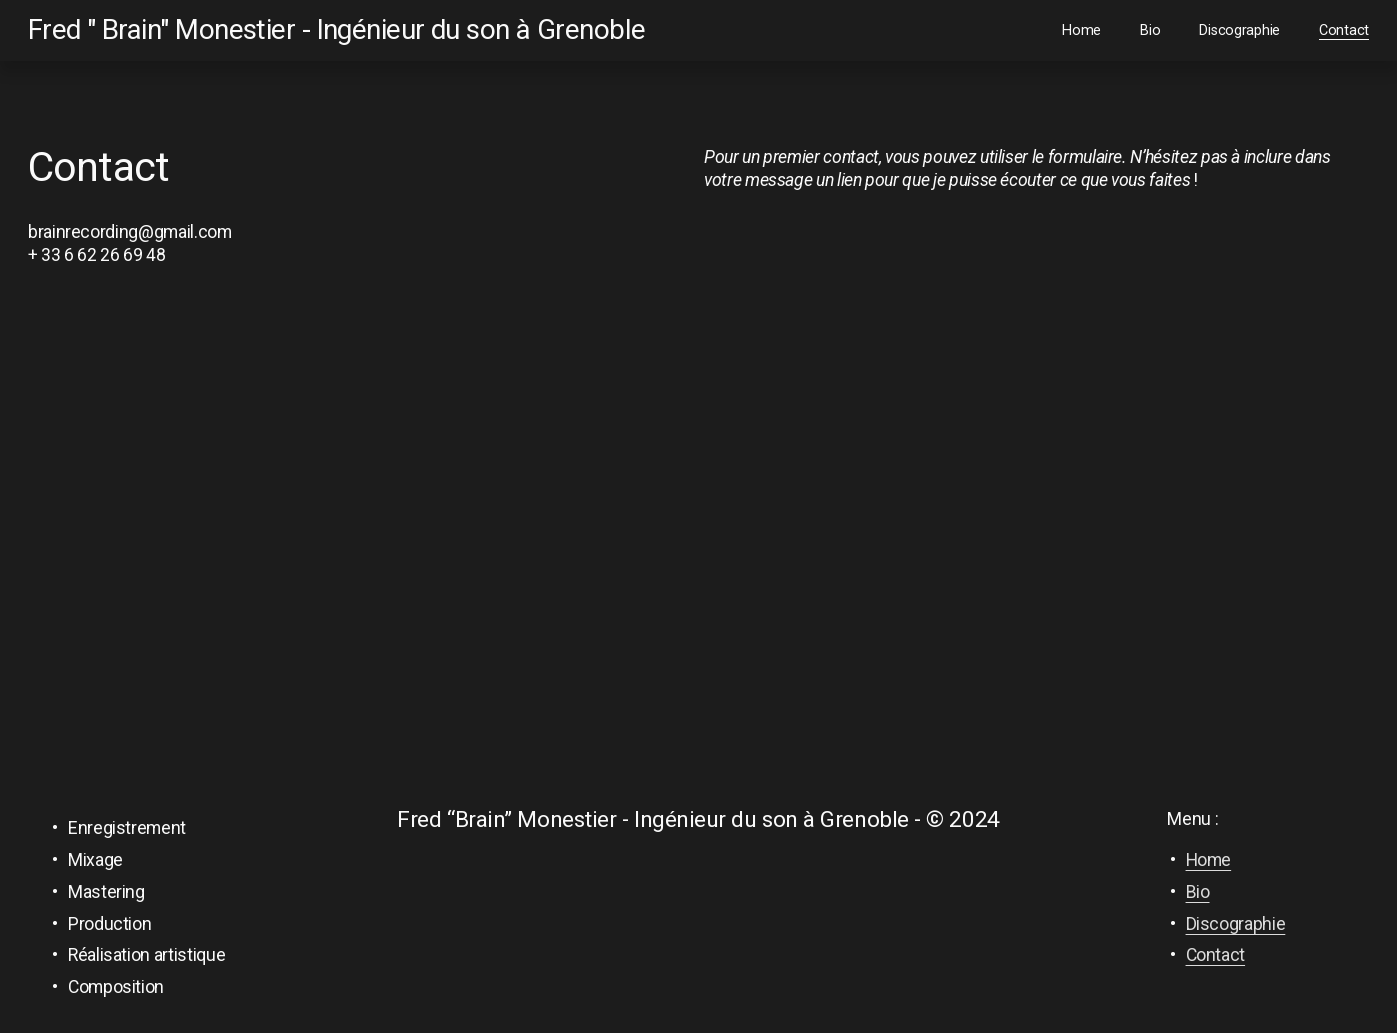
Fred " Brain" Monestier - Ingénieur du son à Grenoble (337, 29)
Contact (1344, 30)
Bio (1150, 30)
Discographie (1239, 30)
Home (1081, 30)
